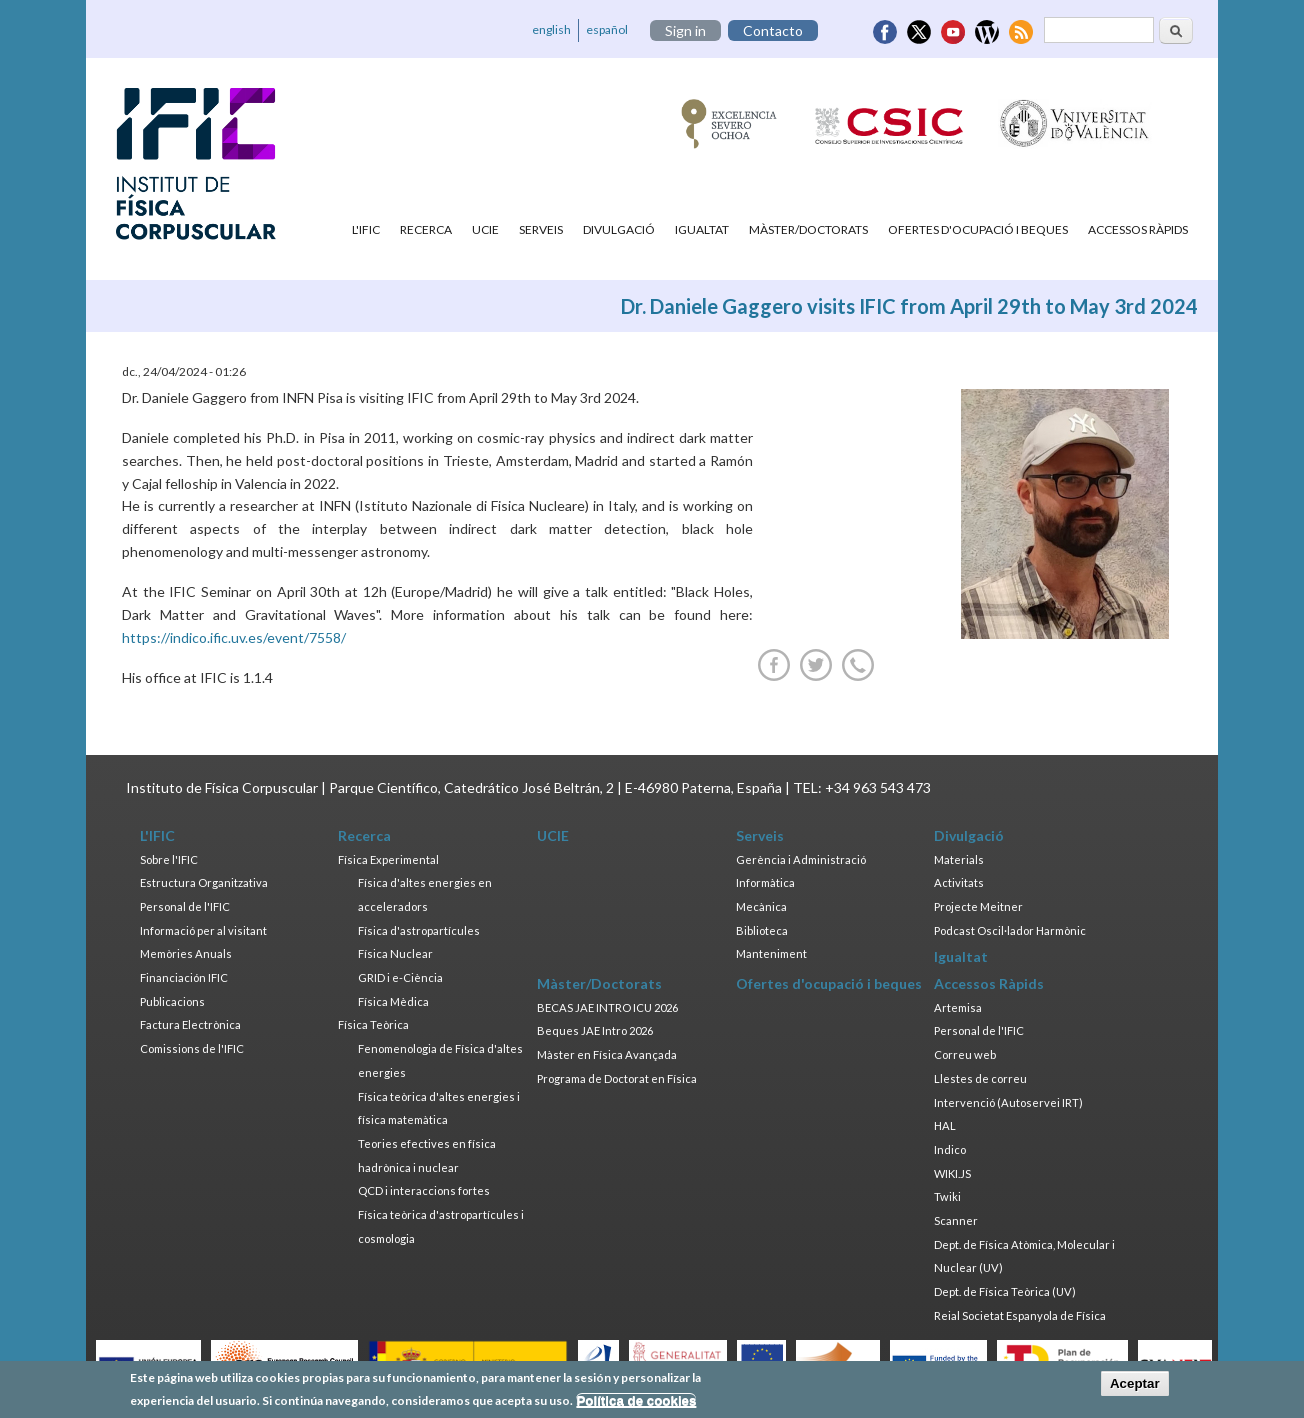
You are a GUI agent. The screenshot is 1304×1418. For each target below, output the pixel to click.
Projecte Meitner (978, 906)
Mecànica (761, 906)
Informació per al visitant (203, 930)
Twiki (947, 1196)
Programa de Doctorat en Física (617, 1078)
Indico (950, 1149)
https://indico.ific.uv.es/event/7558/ (234, 637)
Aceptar (1135, 1386)
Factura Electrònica (190, 1024)
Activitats (959, 882)
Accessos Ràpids (1138, 229)
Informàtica (765, 882)
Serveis (541, 229)
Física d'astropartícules (419, 930)
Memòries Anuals (186, 953)
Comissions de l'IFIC (192, 1048)
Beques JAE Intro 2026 (595, 1030)
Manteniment (771, 953)
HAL (945, 1125)
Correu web (965, 1054)
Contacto (773, 30)
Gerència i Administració (801, 859)
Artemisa (958, 1007)
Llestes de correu (980, 1078)
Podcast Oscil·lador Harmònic (1010, 930)
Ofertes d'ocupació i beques (978, 229)
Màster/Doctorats (808, 229)
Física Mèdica (393, 1001)
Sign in (685, 30)
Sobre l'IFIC (169, 859)
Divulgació (619, 229)
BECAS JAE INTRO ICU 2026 (607, 1007)
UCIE (485, 229)
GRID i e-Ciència (400, 977)
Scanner (956, 1220)
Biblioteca (762, 930)
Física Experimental (388, 859)
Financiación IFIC (184, 977)
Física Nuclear (395, 953)
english (551, 29)
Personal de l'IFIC (185, 906)
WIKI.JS (952, 1173)
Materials (959, 859)
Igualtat (702, 229)
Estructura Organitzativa (204, 882)
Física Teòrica (373, 1024)
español (607, 29)
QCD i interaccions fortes (424, 1190)
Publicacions (172, 1001)
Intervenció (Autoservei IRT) (1008, 1102)
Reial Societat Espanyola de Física (1020, 1315)
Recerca (426, 229)
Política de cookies (636, 1402)
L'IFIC (366, 229)
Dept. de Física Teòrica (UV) (1005, 1291)
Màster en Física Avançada (607, 1054)
